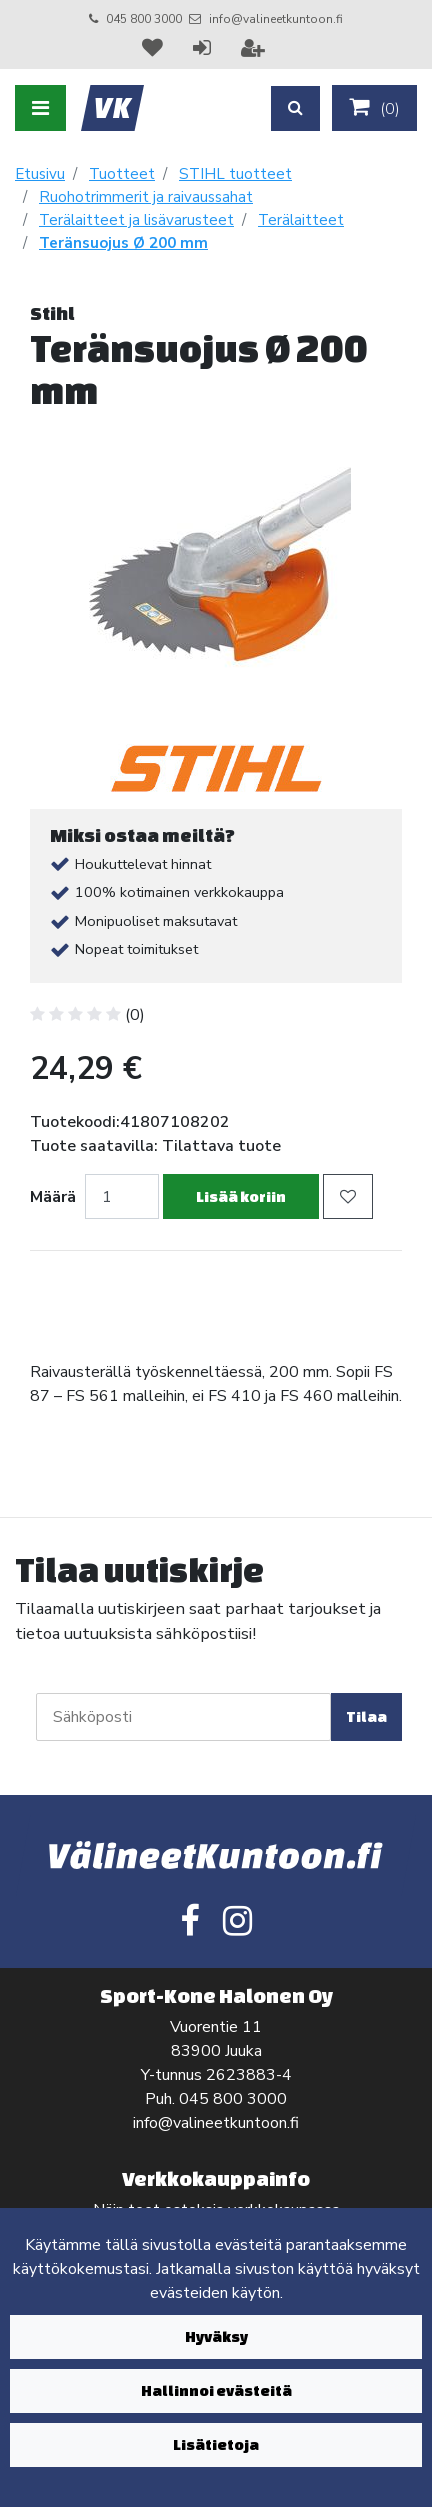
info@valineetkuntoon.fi (276, 19)
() (374, 108)
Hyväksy (216, 2336)
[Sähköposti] (183, 1717)
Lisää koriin (241, 1196)
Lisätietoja (216, 2444)
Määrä (53, 1197)
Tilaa (366, 1716)
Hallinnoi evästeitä (216, 2390)
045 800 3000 (144, 19)
